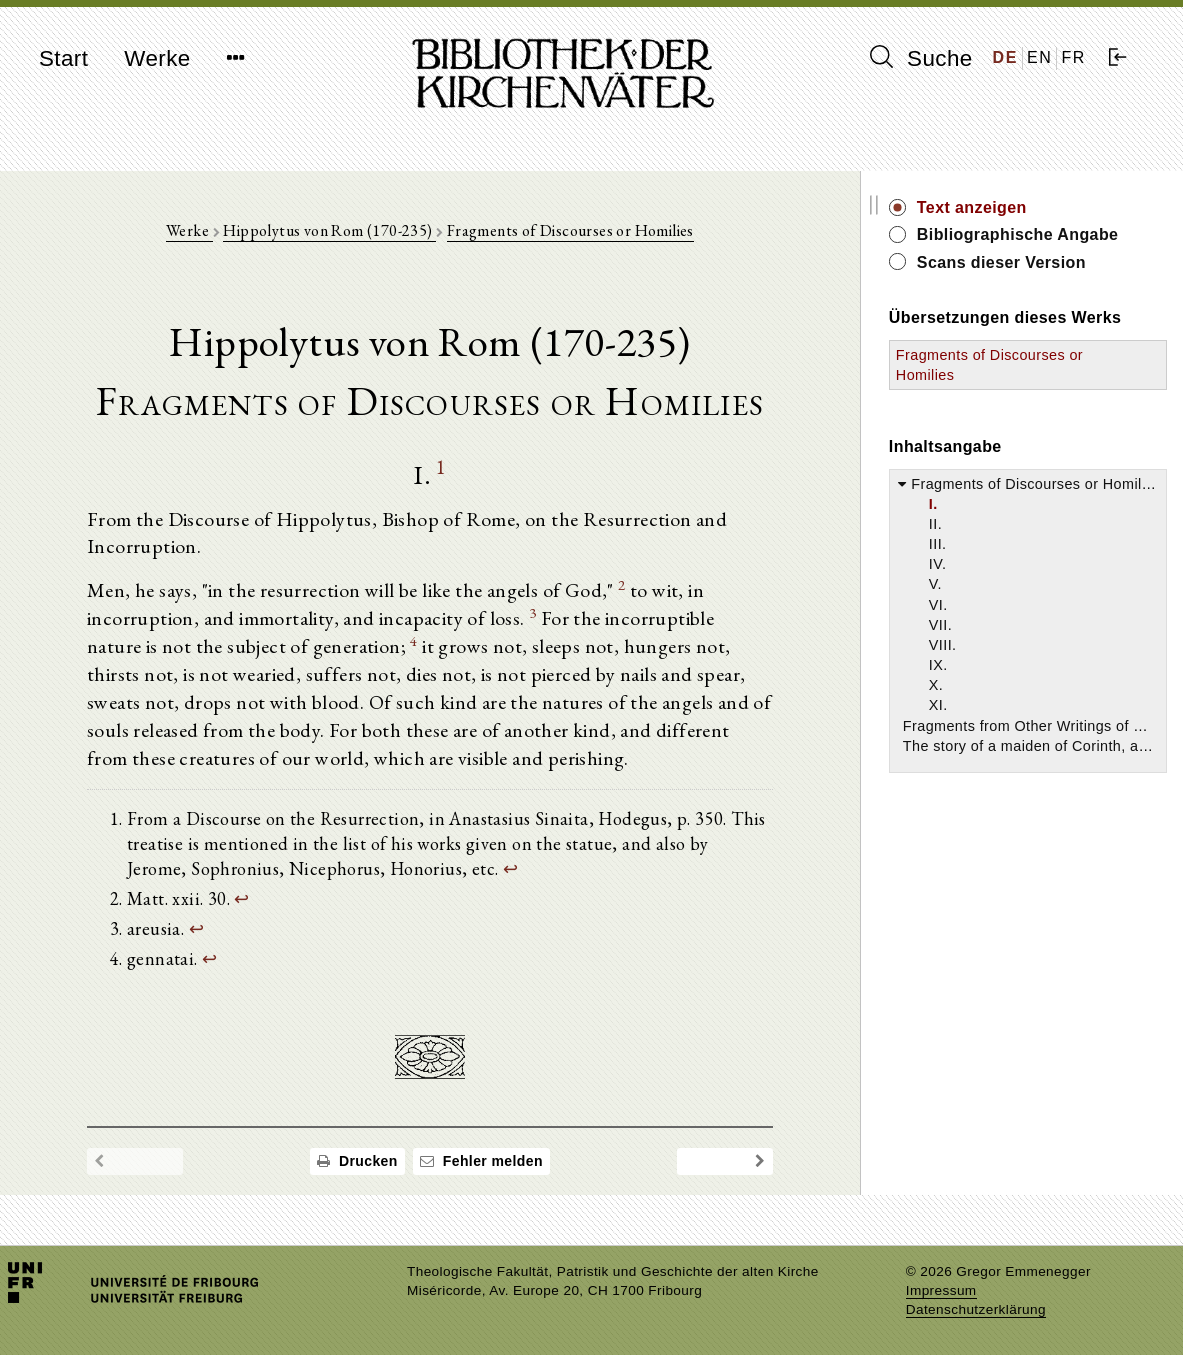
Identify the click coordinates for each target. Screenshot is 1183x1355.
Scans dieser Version (1028, 262)
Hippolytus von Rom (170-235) (343, 231)
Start (63, 58)
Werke (157, 58)
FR (1073, 57)
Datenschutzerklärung (976, 1309)
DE (1005, 57)
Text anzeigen (999, 207)
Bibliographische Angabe (1045, 234)
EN (1039, 57)
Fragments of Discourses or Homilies (583, 231)
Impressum (941, 1290)
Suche (921, 58)
